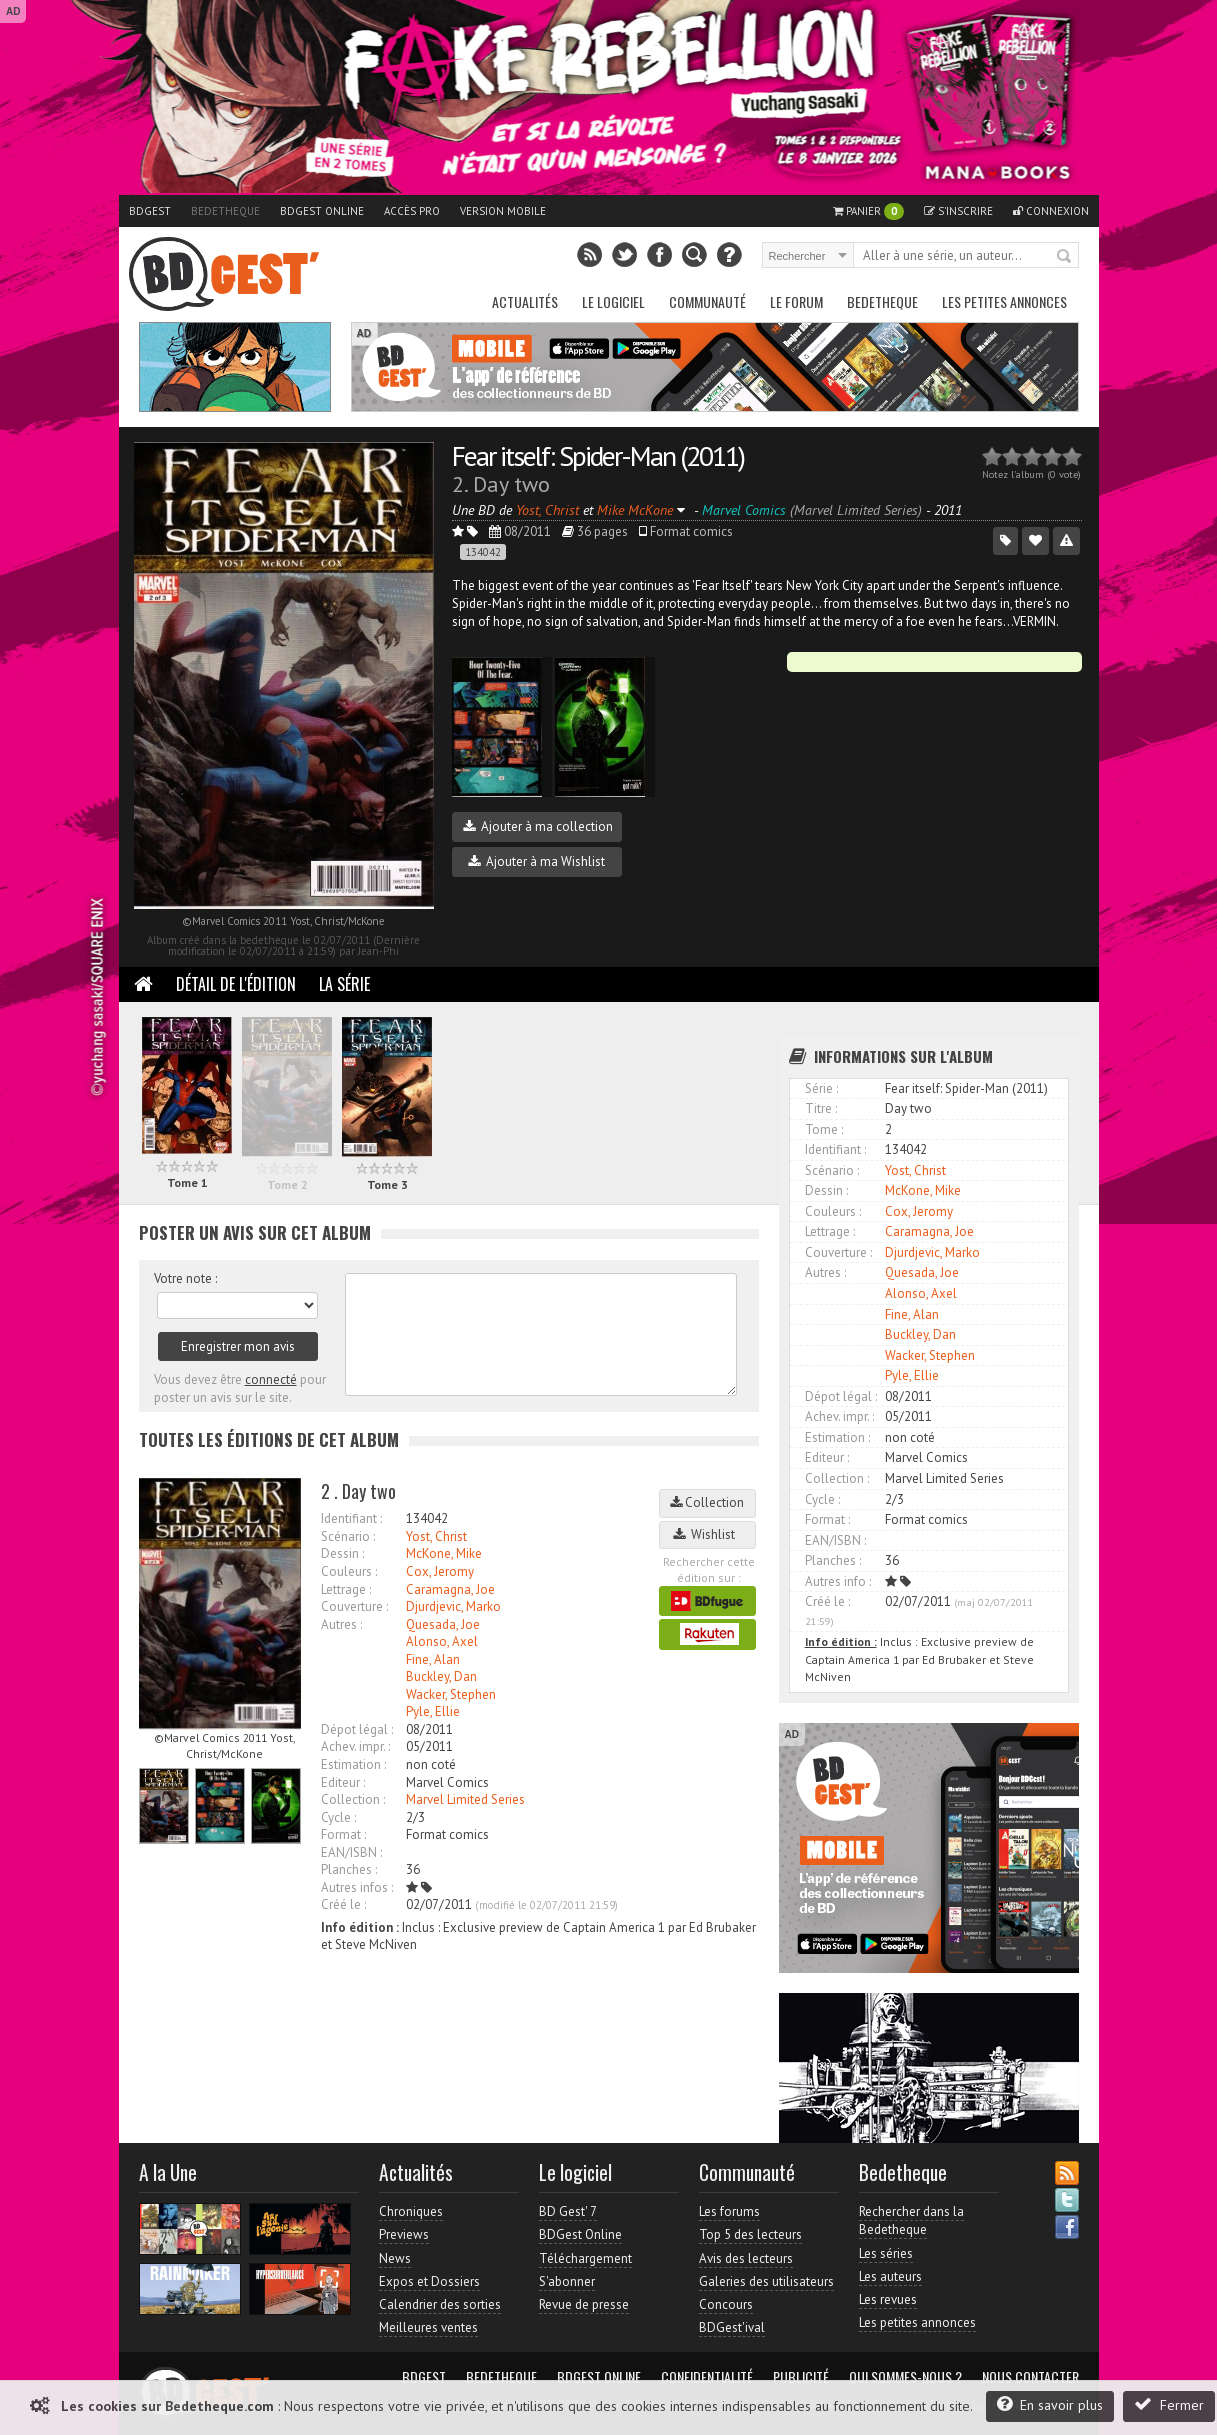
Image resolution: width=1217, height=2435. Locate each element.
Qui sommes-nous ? (905, 2377)
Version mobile (503, 211)
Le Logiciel (613, 301)
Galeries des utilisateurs (766, 2281)
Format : (343, 1834)
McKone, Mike (444, 1553)
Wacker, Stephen (451, 1694)
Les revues (888, 2299)
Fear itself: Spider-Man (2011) (598, 455)
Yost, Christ (436, 1536)
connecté (271, 1379)
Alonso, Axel (442, 1641)
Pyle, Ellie (433, 1711)
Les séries (886, 2253)
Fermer (1169, 2404)
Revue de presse (584, 2304)
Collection (707, 1502)
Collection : (353, 1799)
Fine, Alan (433, 1659)
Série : (821, 1088)
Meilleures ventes (428, 2327)
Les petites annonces (1004, 301)
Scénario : (348, 1536)
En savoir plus (1050, 2404)
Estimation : (353, 1764)
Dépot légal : (357, 1729)
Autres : (341, 1624)
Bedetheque (225, 211)
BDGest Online (322, 211)
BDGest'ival (732, 2327)
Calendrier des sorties (440, 2304)
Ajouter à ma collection (538, 826)
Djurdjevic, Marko (453, 1606)
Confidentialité (707, 2377)
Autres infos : (357, 1887)
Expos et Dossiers (429, 2281)
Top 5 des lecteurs (750, 2234)
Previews (404, 2234)
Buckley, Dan (441, 1676)
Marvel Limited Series (465, 1799)
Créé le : (343, 1904)
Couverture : (354, 1606)
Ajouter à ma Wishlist (536, 861)
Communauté (707, 301)
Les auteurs (890, 2276)
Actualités (525, 301)
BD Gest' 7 (568, 2211)
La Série (344, 984)
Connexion (1051, 211)
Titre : (821, 1108)
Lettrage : (346, 1589)
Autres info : (838, 1581)
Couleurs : (349, 1571)
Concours (726, 2304)
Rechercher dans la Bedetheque (911, 2220)
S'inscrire (958, 211)
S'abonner (567, 2281)
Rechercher (1065, 257)
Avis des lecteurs (746, 2258)
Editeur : (343, 1782)
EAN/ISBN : (351, 1852)
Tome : (824, 1129)
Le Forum (796, 301)
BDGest (150, 211)
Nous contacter (1030, 2377)
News (395, 2258)
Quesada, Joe (443, 1624)
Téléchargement (585, 2258)
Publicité (801, 2377)
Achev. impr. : (355, 1746)
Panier (868, 211)
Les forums (729, 2211)
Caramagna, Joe (450, 1589)
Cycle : (338, 1817)
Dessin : (342, 1553)
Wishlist (707, 1534)
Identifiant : (351, 1518)
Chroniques (411, 2211)
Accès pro (412, 211)
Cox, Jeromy (440, 1571)
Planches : (349, 1869)
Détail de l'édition (236, 984)
